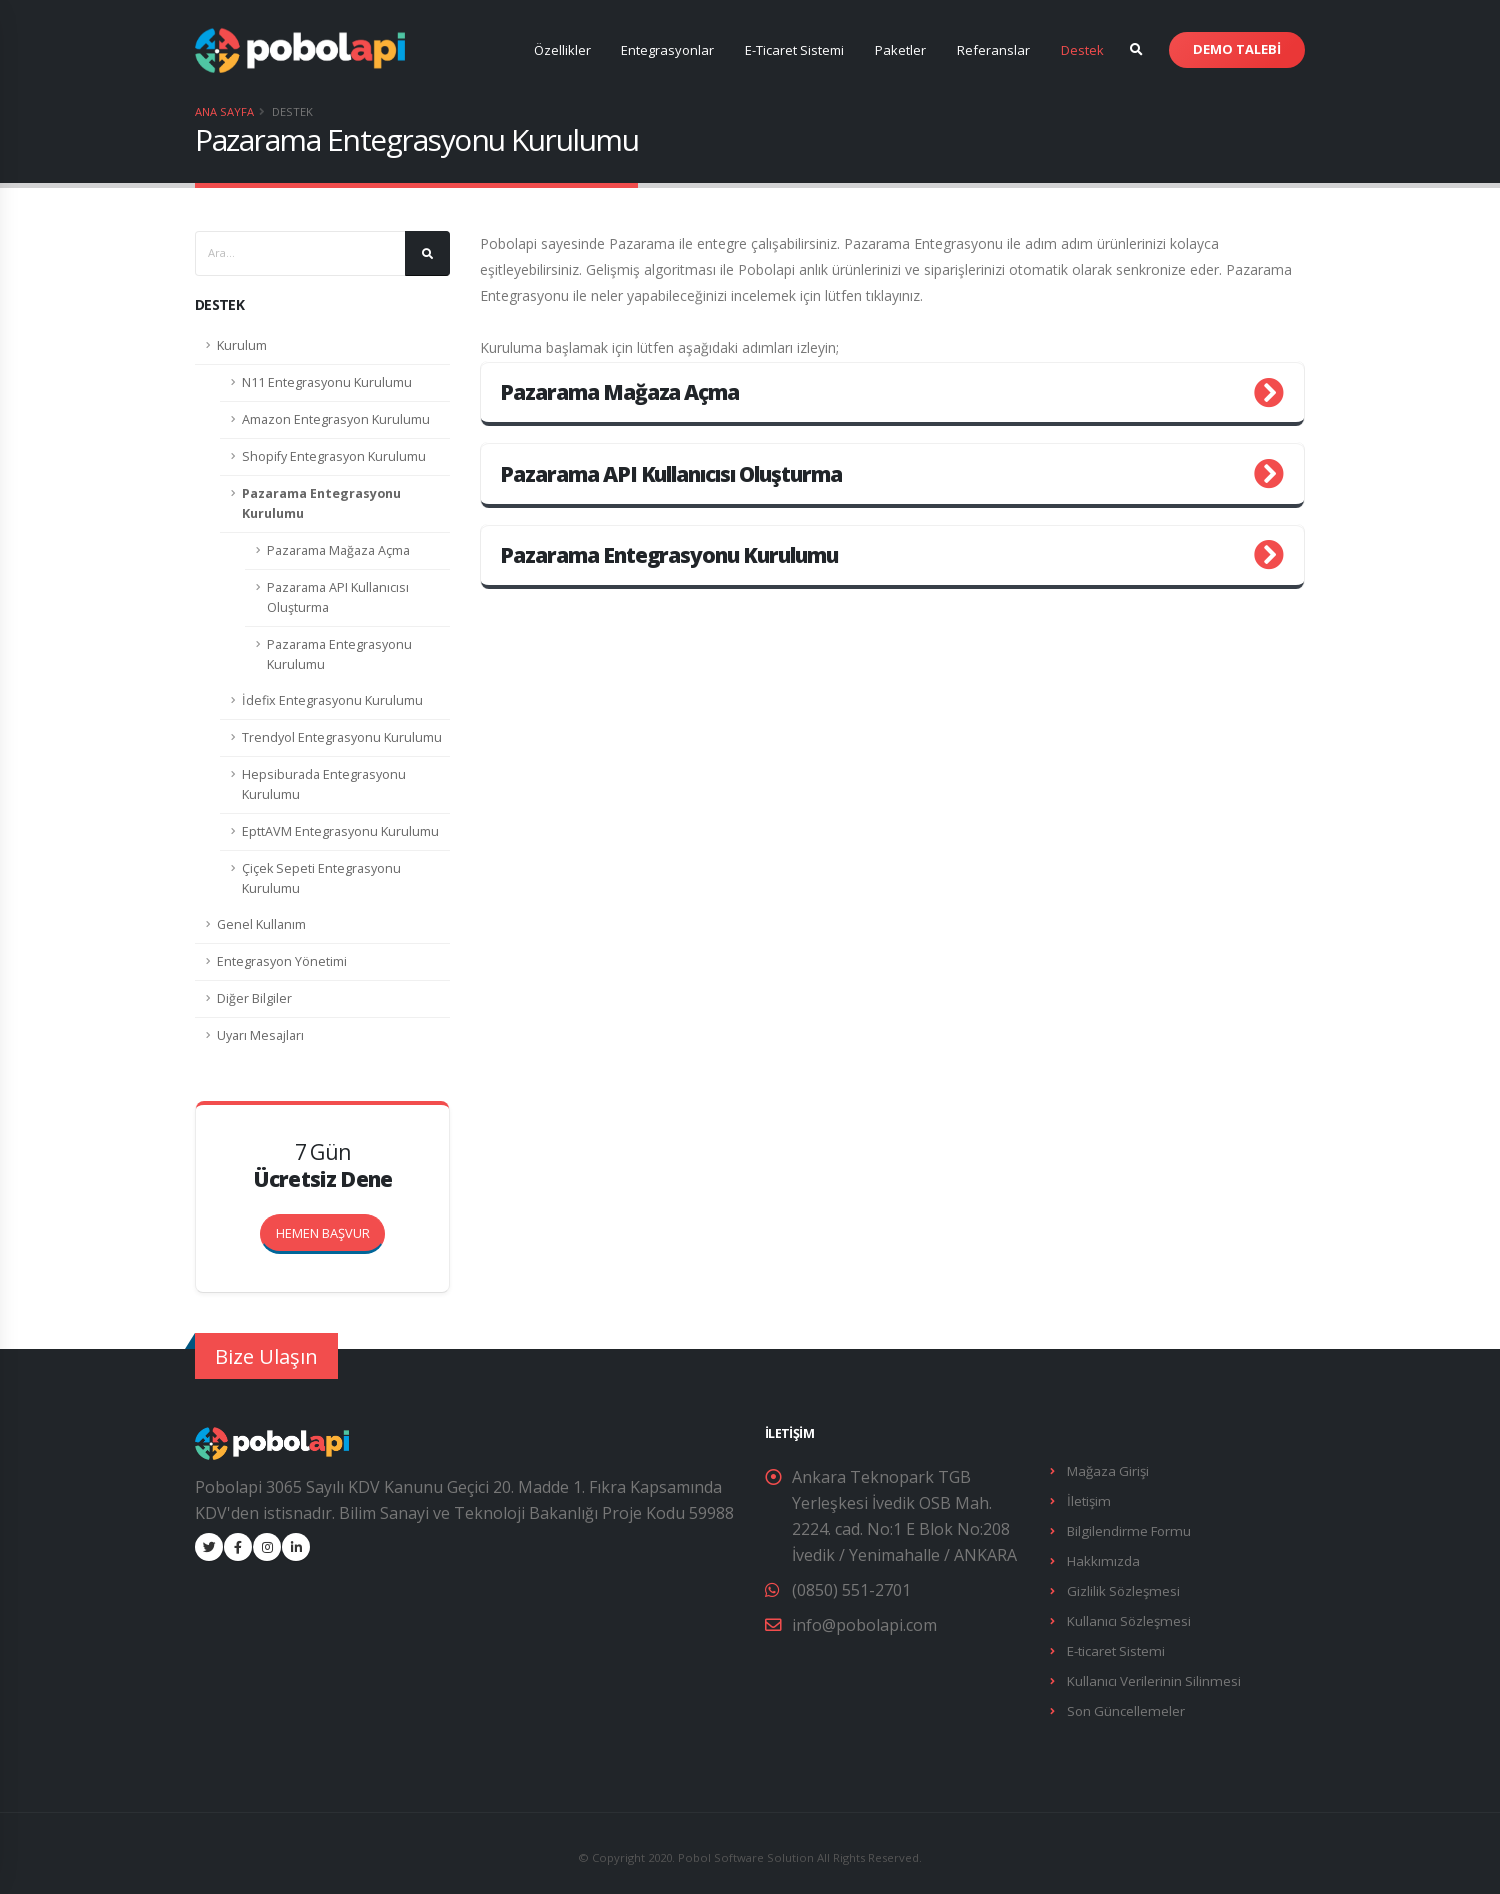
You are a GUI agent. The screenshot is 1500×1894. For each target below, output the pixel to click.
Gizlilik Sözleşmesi (1121, 1586)
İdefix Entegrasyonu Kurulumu (332, 700)
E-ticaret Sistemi (1114, 1644)
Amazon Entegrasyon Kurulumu (336, 419)
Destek (1082, 50)
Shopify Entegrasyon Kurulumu (334, 456)
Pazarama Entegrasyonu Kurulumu (321, 503)
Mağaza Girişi (1106, 1470)
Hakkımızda (1100, 1557)
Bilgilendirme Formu (1126, 1528)
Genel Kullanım (261, 924)
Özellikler (562, 50)
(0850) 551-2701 (851, 1590)
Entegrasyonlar (667, 50)
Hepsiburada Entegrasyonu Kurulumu (324, 784)
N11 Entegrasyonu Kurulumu (327, 382)
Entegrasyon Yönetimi (282, 961)
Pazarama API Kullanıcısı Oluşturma (338, 597)
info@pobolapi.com (864, 1625)
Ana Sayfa (224, 111)
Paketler (900, 50)
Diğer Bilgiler (254, 998)
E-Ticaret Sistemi (794, 50)
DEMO (1237, 49)
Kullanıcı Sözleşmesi (1127, 1615)
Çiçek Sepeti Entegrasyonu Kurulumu (321, 878)
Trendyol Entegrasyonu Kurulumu (342, 737)
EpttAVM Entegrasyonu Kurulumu (340, 831)
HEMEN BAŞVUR (331, 1228)
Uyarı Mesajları (260, 1035)
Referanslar (993, 50)
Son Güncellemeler (1124, 1702)
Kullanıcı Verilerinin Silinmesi (1152, 1673)
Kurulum (242, 345)
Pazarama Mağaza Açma (338, 550)
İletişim (1088, 1499)
